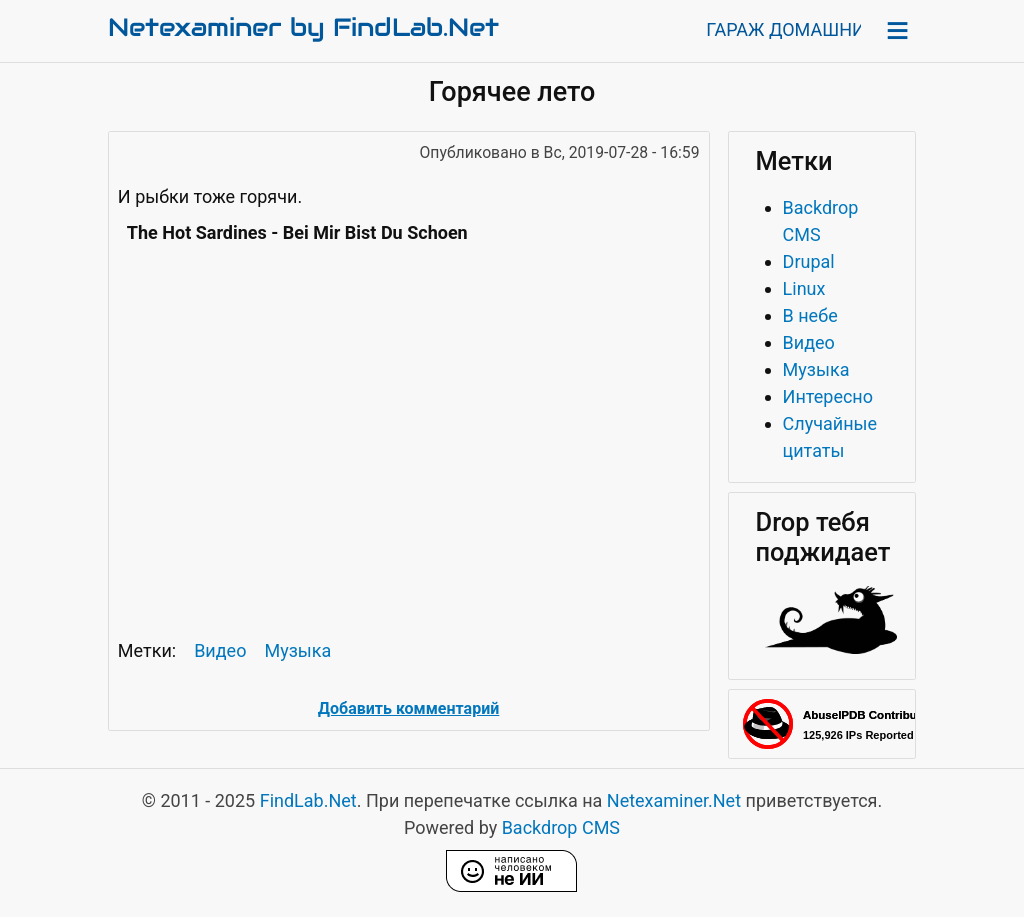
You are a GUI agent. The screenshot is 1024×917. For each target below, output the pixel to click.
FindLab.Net (308, 800)
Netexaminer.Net (674, 800)
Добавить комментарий (408, 708)
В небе (810, 315)
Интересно (828, 396)
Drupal (809, 261)
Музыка (297, 650)
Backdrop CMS (561, 827)
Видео (220, 650)
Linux (804, 288)
